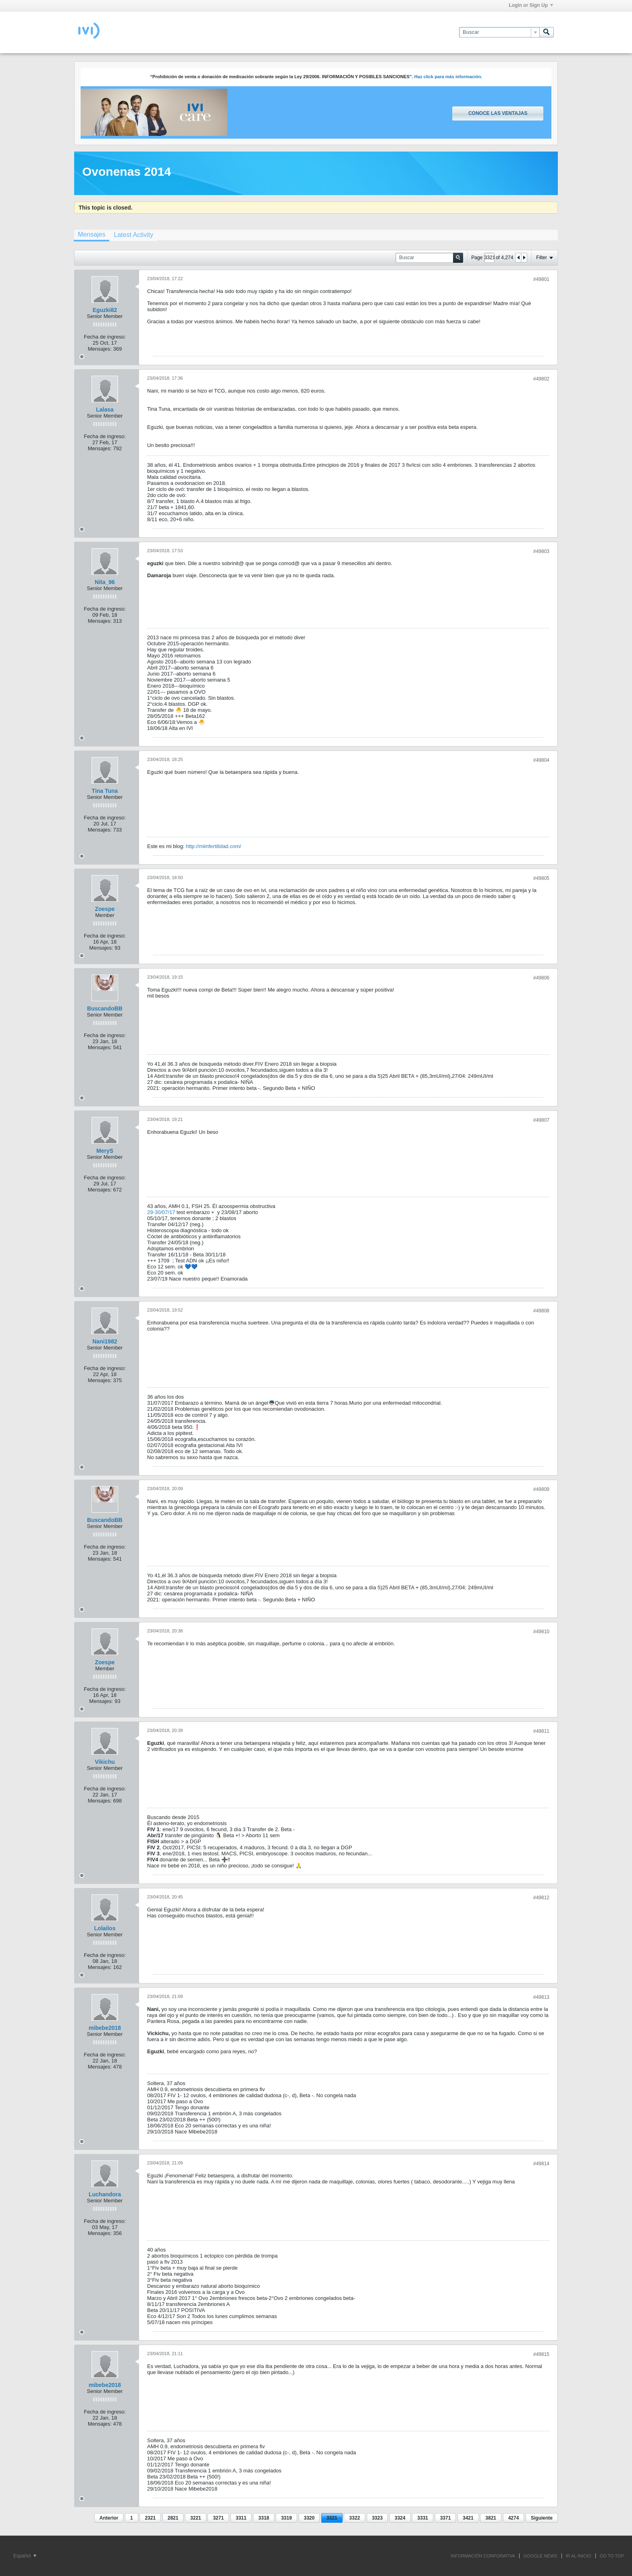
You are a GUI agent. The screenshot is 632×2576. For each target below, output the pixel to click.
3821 (490, 2518)
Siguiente (542, 2518)
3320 (309, 2518)
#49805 (541, 878)
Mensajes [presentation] (91, 234)
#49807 (541, 1120)
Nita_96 (105, 582)
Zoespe (104, 909)
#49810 (541, 1631)
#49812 (541, 1897)
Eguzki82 (105, 310)
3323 (377, 2518)
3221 (195, 2518)
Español (24, 2556)
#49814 (541, 2163)
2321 (150, 2518)
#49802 (541, 379)
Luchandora (105, 2194)
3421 (468, 2518)
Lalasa (105, 409)
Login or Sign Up (531, 5)
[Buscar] (499, 32)
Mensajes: (100, 349)
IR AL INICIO (578, 2555)
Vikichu (105, 1762)
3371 (445, 2518)
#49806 (541, 978)
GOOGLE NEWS (540, 2555)
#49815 (541, 2354)
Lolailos (105, 1928)
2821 (173, 2518)
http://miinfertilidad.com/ (213, 846)
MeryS (104, 1151)
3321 (331, 2518)
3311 (241, 2518)
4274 (513, 2518)
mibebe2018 (105, 2028)
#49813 (541, 1997)
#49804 (541, 760)
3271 (218, 2518)
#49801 (541, 279)
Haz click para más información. (448, 76)
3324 (400, 2518)
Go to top (612, 2555)
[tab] (91, 235)
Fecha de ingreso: (105, 337)
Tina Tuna (105, 791)
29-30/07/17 (161, 1212)
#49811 (541, 1731)
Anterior (109, 2518)
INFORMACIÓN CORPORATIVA (483, 2555)
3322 (354, 2518)
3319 (286, 2518)
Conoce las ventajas (497, 113)
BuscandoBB (105, 1008)
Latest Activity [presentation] (133, 234)
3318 (263, 2518)
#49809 (541, 1489)
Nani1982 (104, 1341)
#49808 (541, 1311)
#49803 (541, 551)
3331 (422, 2518)
